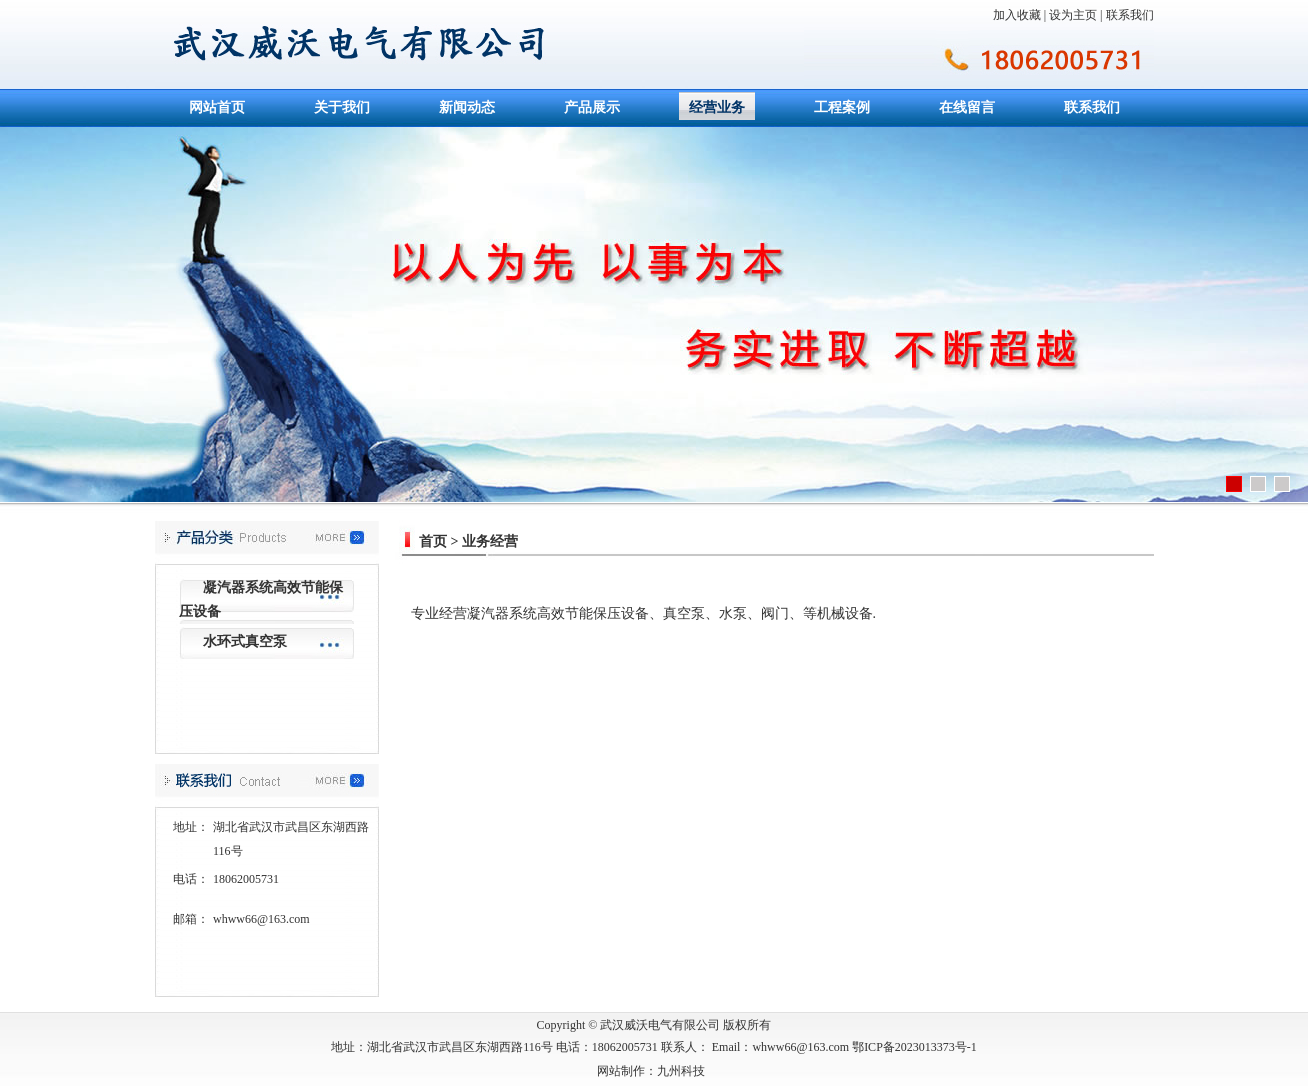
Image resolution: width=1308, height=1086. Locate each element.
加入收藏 (1017, 15)
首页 (433, 541)
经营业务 (717, 107)
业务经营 (490, 541)
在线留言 (967, 107)
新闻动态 (467, 107)
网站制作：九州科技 (651, 1071)
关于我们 (342, 107)
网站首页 (217, 107)
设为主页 (1073, 15)
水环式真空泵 (245, 641)
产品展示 (592, 107)
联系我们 (1130, 15)
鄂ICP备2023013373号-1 (914, 1047)
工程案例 (842, 107)
